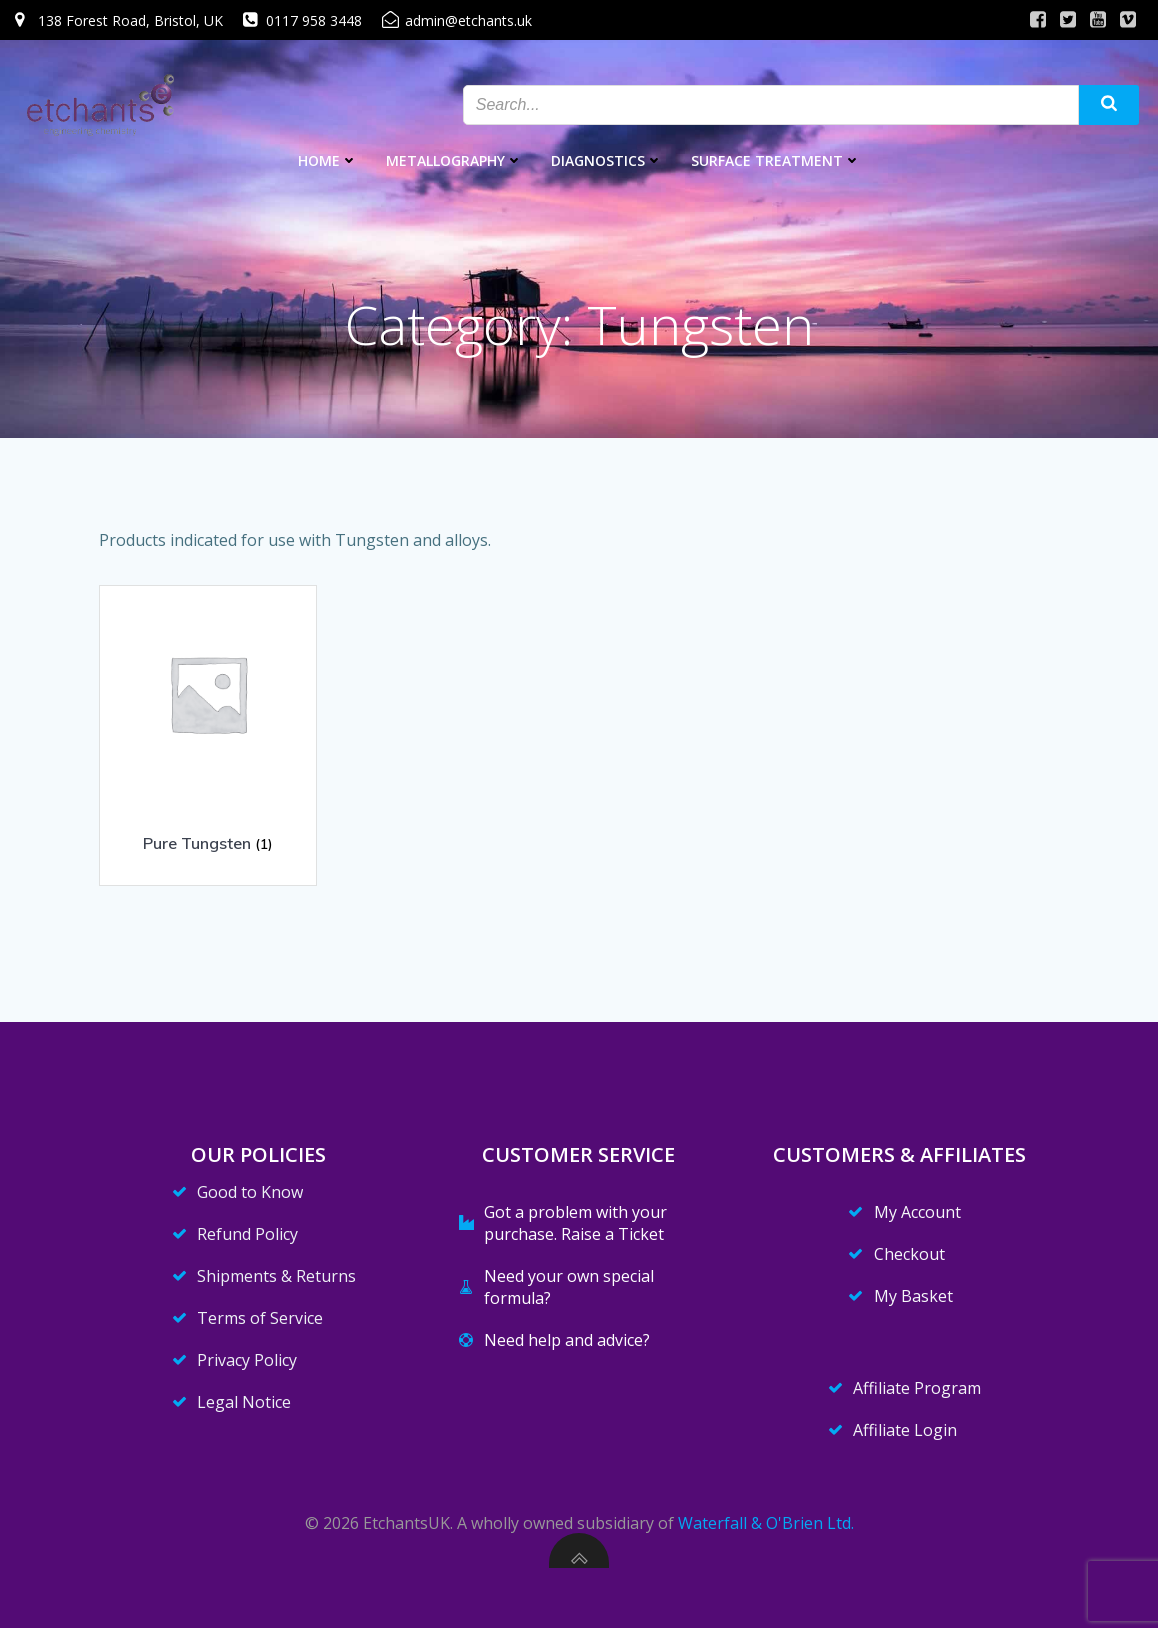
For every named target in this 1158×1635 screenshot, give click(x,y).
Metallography (454, 160)
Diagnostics (607, 160)
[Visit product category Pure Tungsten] (208, 729)
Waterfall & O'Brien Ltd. (766, 1529)
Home (328, 160)
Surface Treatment (776, 160)
